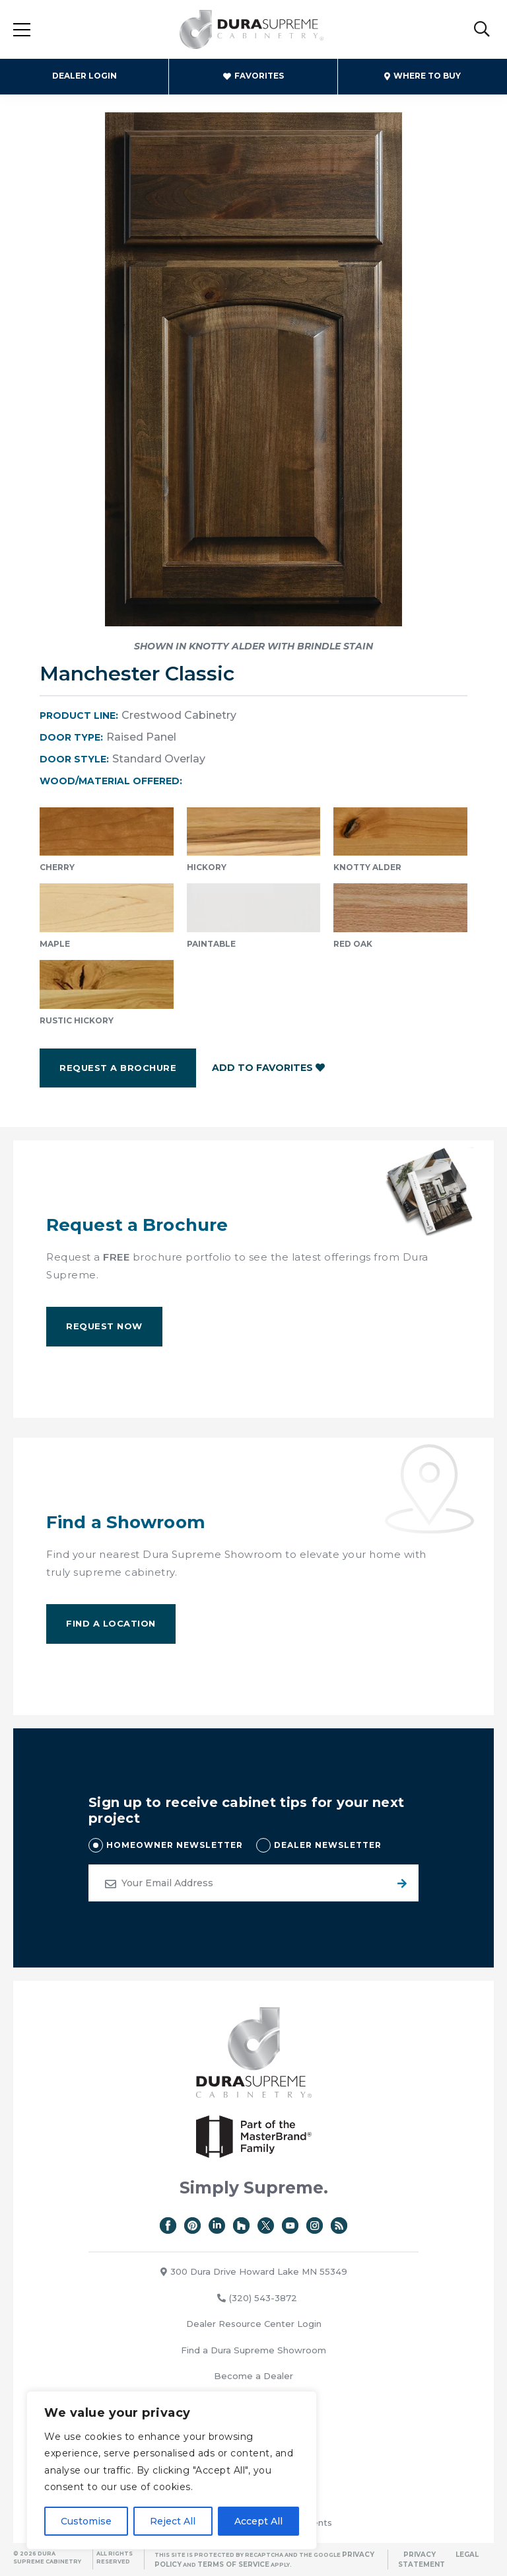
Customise (86, 2521)
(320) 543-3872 (257, 2298)
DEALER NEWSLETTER (328, 1845)
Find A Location (111, 1623)
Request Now (104, 1326)
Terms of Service (233, 2564)
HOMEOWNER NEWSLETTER (174, 1845)
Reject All (172, 2521)
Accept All (258, 2521)
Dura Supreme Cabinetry (252, 30)
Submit (400, 1882)
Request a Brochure (117, 1067)
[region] (171, 2470)
